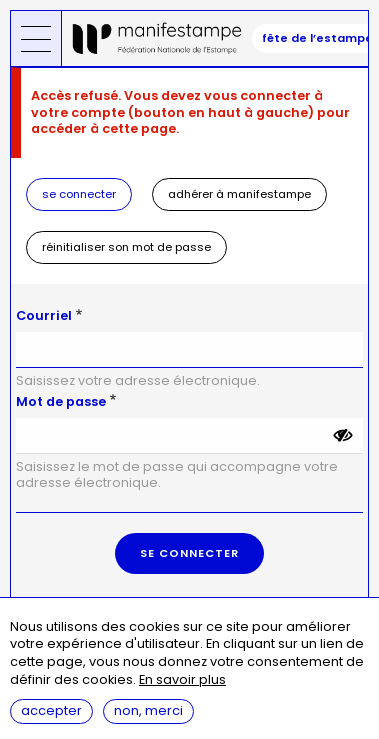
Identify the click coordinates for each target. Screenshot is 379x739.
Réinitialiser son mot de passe (126, 247)
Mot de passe (61, 401)
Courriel (44, 315)
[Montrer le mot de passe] (343, 436)
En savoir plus (182, 680)
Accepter (51, 710)
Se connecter (79, 194)
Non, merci (148, 710)
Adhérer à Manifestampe (239, 194)
